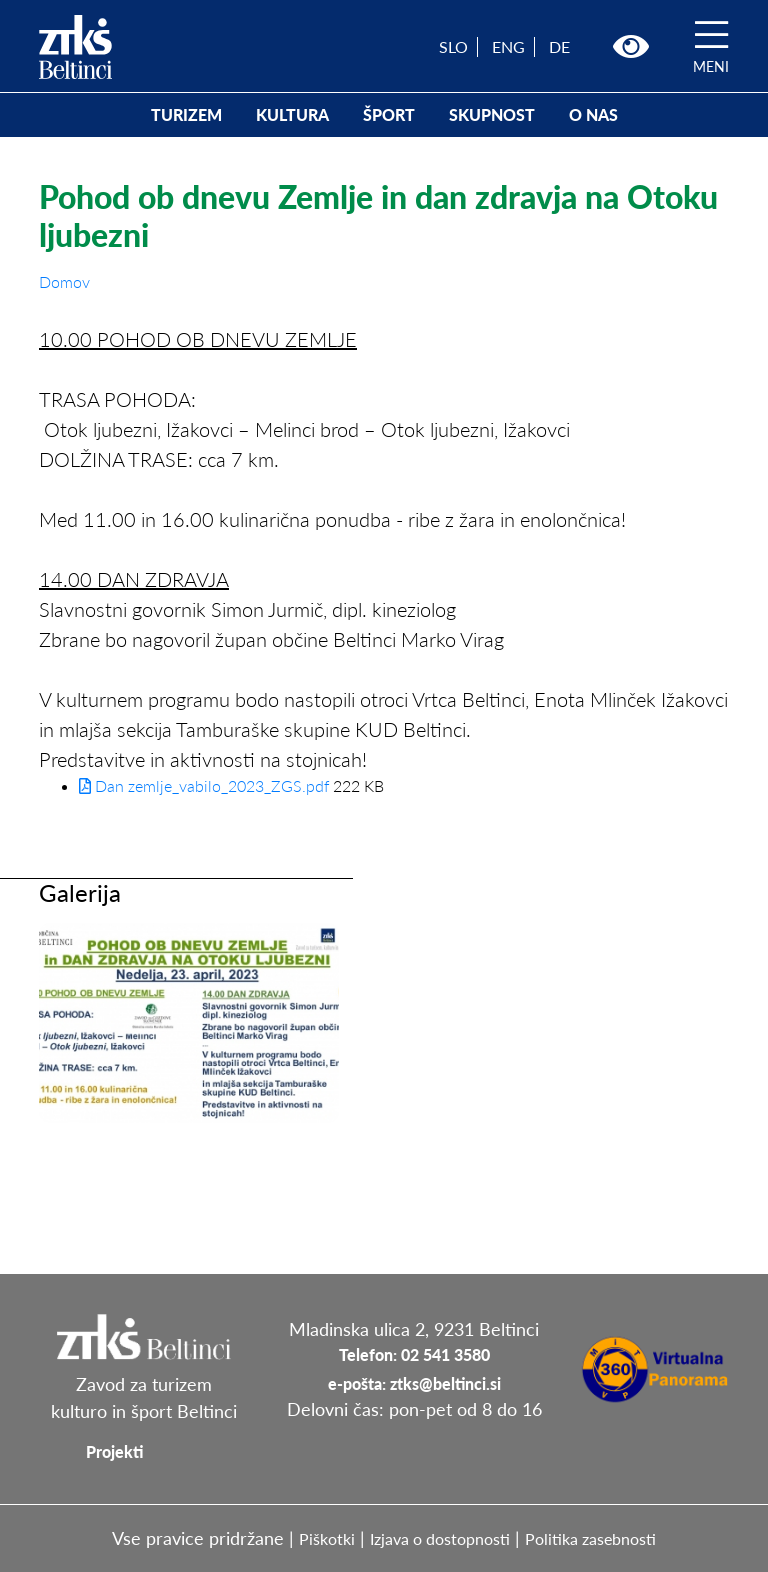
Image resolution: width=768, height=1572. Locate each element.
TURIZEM (186, 114)
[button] (631, 47)
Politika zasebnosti (590, 1538)
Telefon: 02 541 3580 (414, 1354)
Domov (64, 281)
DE (559, 46)
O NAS (593, 114)
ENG (508, 46)
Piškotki (327, 1538)
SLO (453, 46)
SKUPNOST (492, 114)
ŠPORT (389, 114)
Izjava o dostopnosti (440, 1538)
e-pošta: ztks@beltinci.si (414, 1383)
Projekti (114, 1451)
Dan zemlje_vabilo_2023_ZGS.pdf (204, 785)
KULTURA (292, 114)
